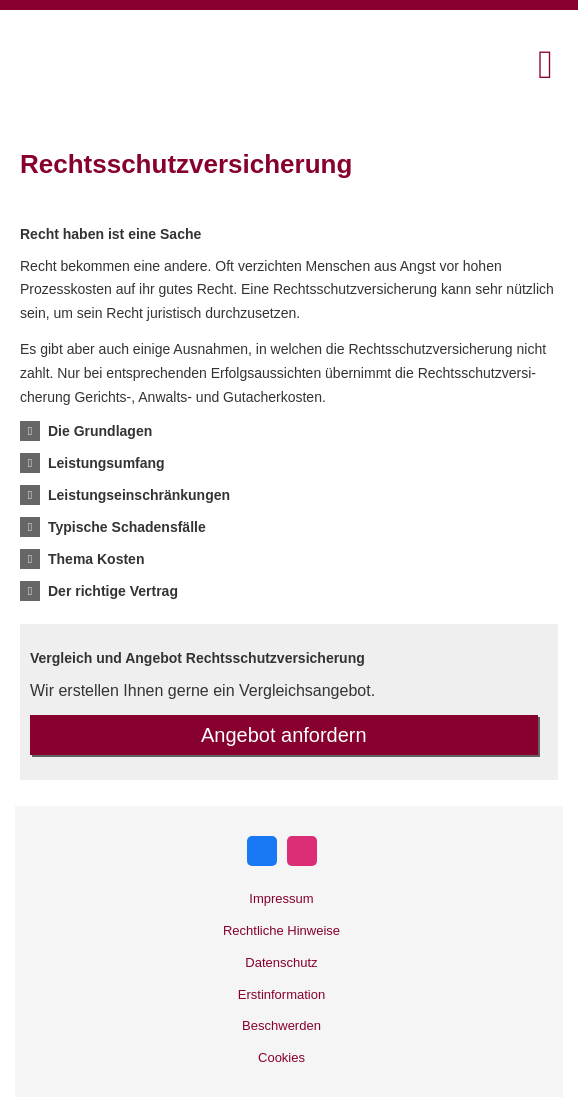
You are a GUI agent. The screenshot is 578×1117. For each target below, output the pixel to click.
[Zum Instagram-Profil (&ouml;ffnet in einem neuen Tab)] (302, 851)
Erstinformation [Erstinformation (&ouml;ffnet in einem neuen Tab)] (281, 994)
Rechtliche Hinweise (281, 930)
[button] (100, 431)
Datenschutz (281, 962)
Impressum (281, 898)
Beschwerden (281, 1025)
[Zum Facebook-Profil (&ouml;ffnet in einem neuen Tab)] (262, 851)
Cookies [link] (281, 1057)
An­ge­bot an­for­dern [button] (284, 735)
